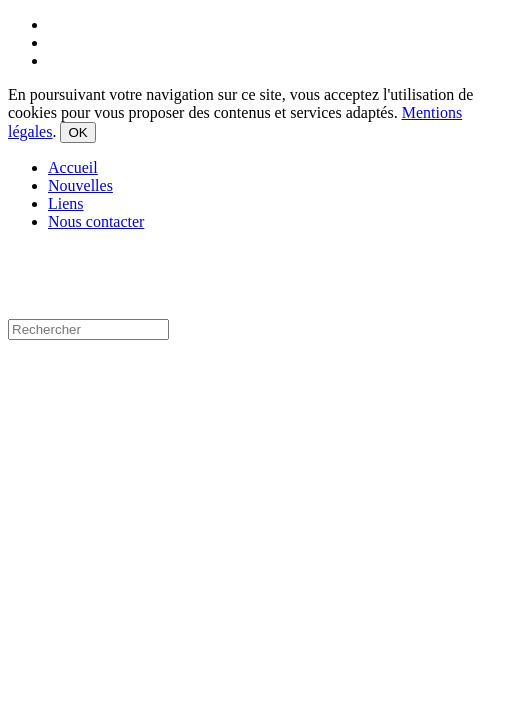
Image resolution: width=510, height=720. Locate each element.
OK (77, 132)
